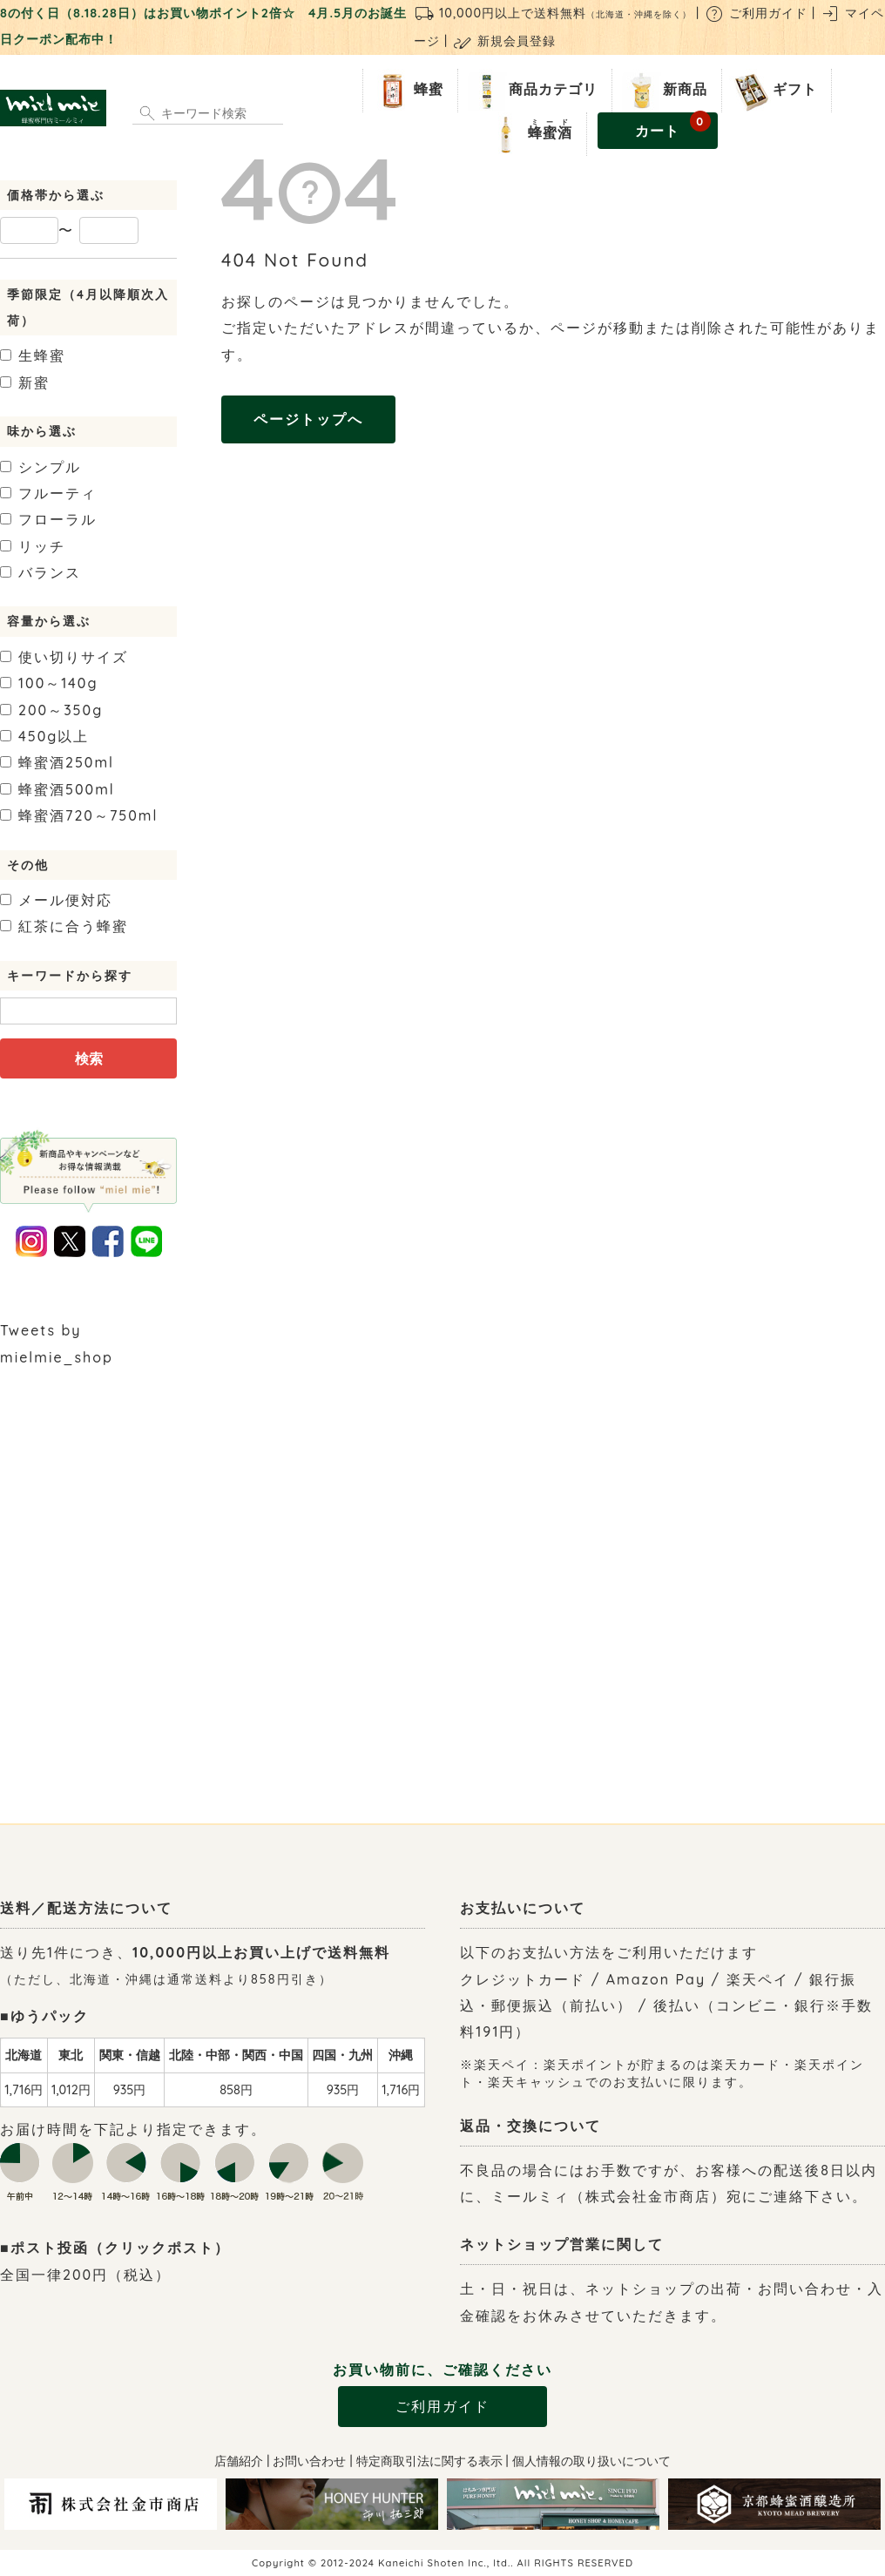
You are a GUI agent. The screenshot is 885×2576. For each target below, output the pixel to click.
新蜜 (25, 382)
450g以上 (44, 736)
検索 (89, 1058)
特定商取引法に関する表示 (429, 2461)
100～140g (49, 683)
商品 (531, 90)
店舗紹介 (238, 2461)
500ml (57, 789)
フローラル (48, 519)
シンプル (40, 467)
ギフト (773, 90)
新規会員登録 (504, 41)
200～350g (51, 710)
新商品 (663, 90)
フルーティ (48, 493)
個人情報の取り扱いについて (591, 2461)
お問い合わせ (309, 2461)
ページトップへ (308, 419)
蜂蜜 (406, 90)
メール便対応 (56, 900)
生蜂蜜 (32, 355)
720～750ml (79, 815)
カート (673, 125)
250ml (57, 762)
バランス (40, 572)
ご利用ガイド (755, 13)
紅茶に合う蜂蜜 (64, 926)
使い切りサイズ (64, 657)
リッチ (32, 546)
